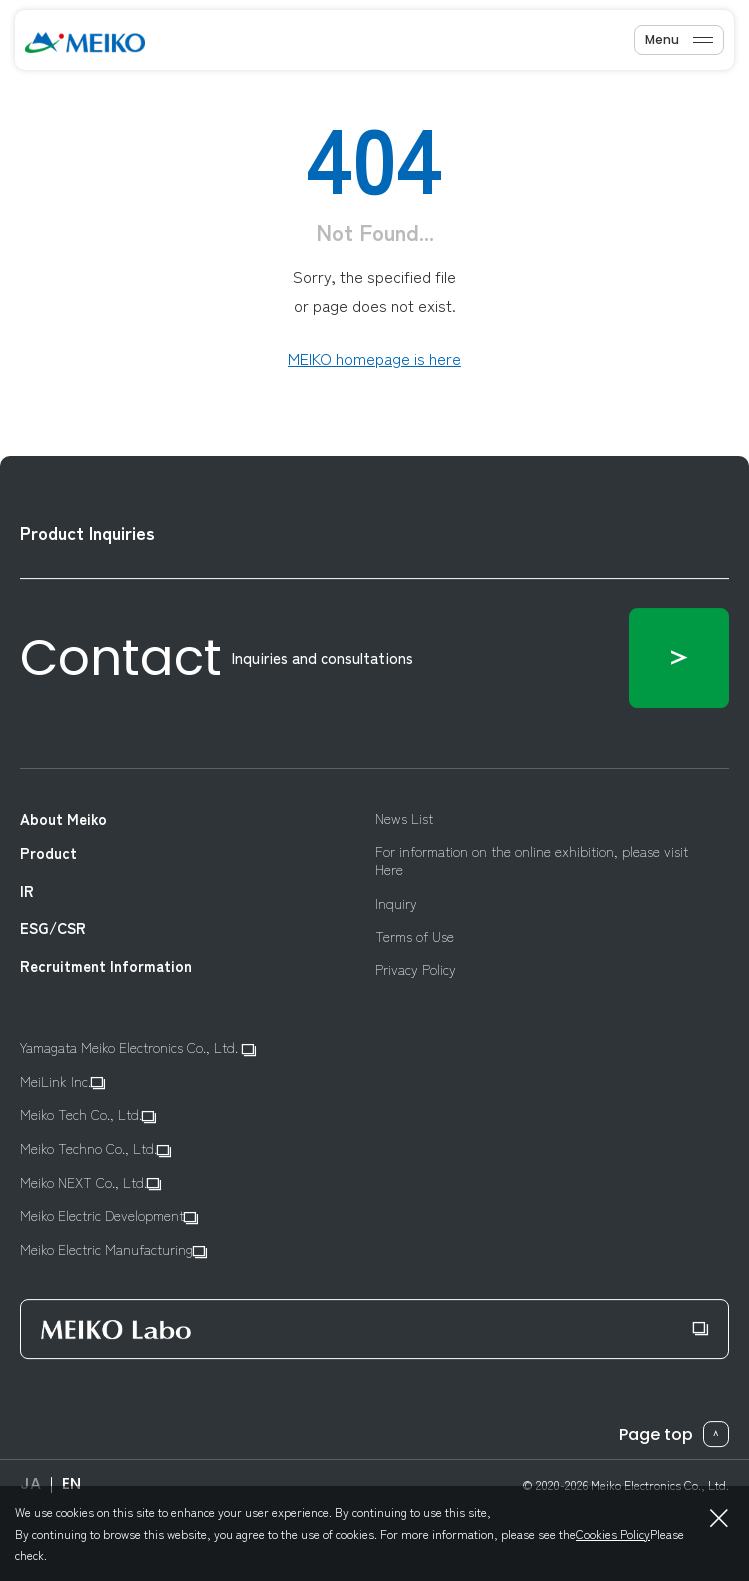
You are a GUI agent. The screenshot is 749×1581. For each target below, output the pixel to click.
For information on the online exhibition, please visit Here (531, 860)
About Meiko (63, 819)
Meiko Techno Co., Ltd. (95, 1148)
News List (404, 818)
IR (27, 891)
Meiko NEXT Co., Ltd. (90, 1182)
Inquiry (396, 903)
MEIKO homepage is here (374, 358)
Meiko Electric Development (109, 1216)
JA (30, 1483)
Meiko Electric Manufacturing (113, 1249)
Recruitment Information (106, 966)
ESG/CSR (53, 928)
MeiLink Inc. (62, 1081)
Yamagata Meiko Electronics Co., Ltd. (138, 1047)
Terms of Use (414, 936)
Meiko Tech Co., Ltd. (88, 1115)
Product (48, 854)
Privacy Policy (415, 969)
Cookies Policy (613, 1533)
